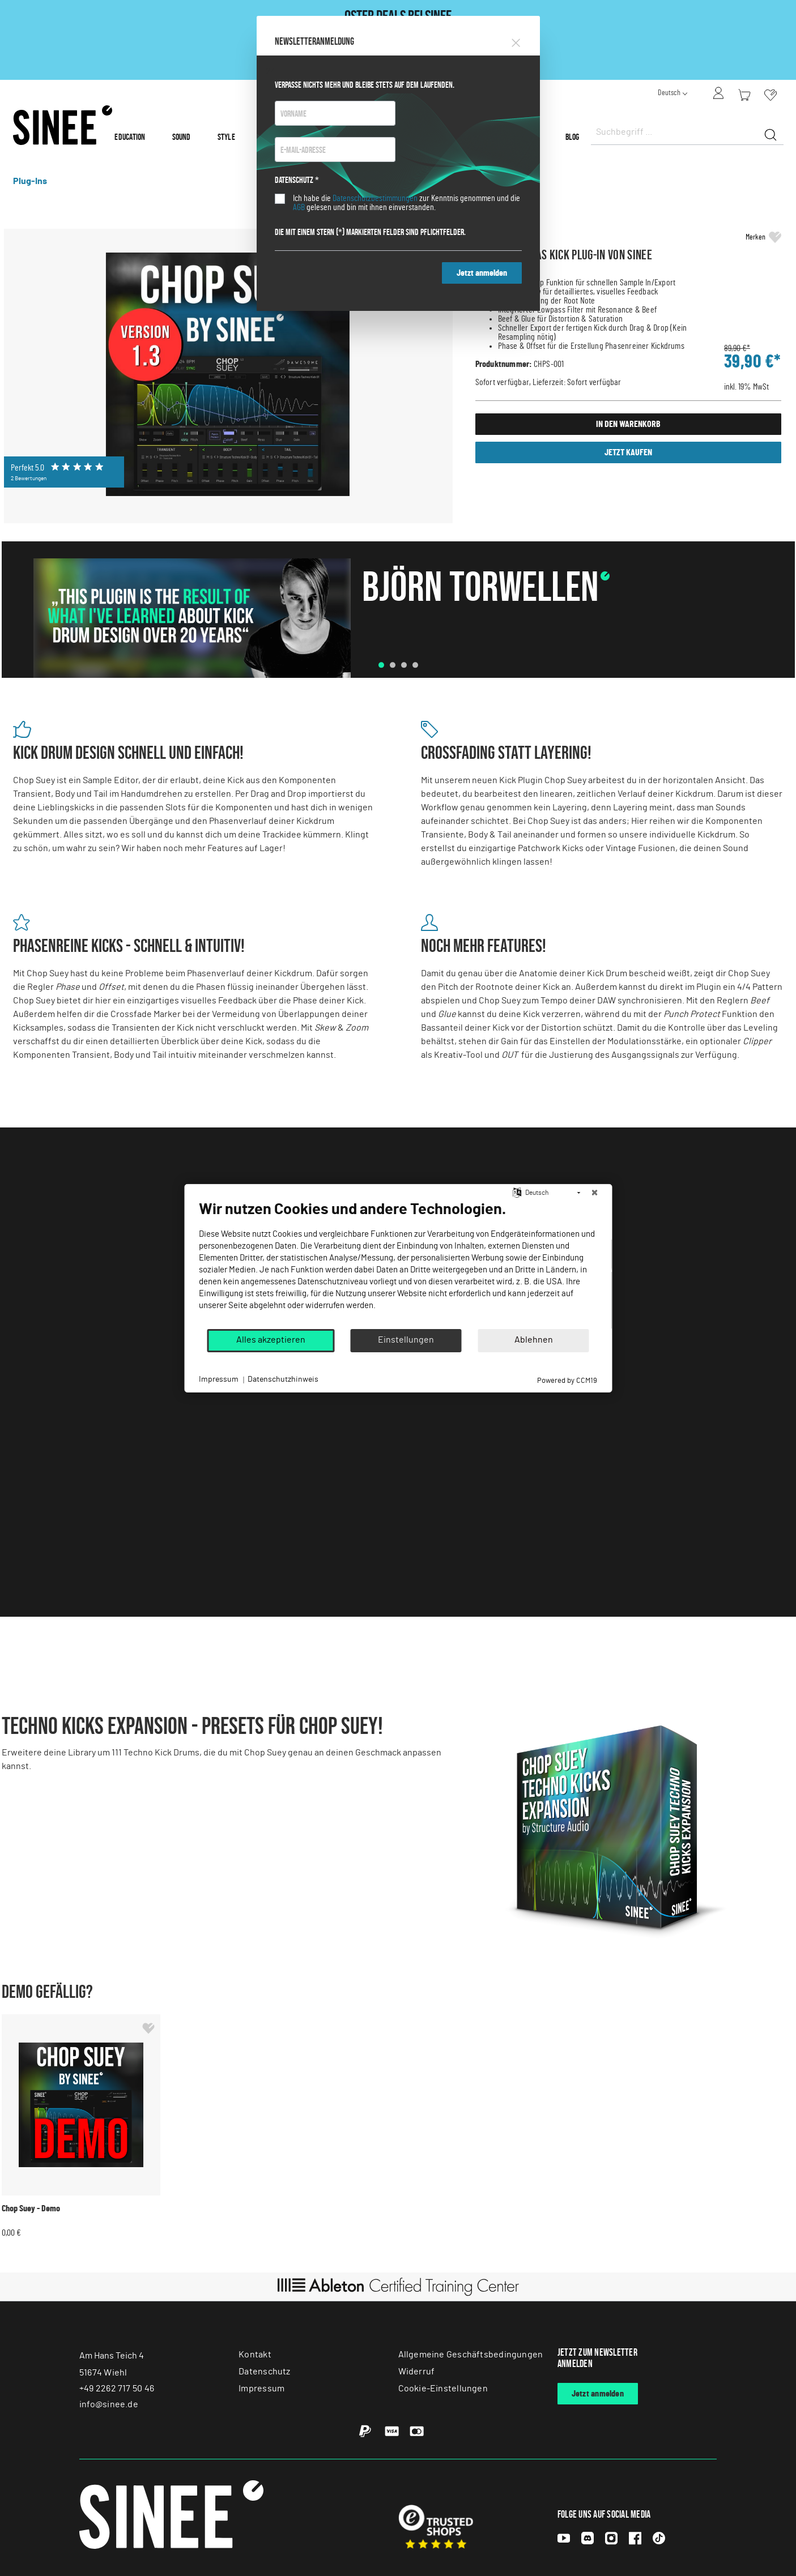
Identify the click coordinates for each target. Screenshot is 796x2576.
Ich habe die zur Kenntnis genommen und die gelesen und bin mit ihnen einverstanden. (406, 203)
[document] (398, 1263)
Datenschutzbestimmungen (375, 198)
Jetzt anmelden (482, 272)
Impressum (219, 1379)
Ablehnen (533, 1339)
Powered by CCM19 (567, 1380)
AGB (299, 207)
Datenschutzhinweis (283, 1379)
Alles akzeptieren (270, 1339)
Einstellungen (406, 1339)
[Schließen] (594, 1192)
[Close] (516, 40)
